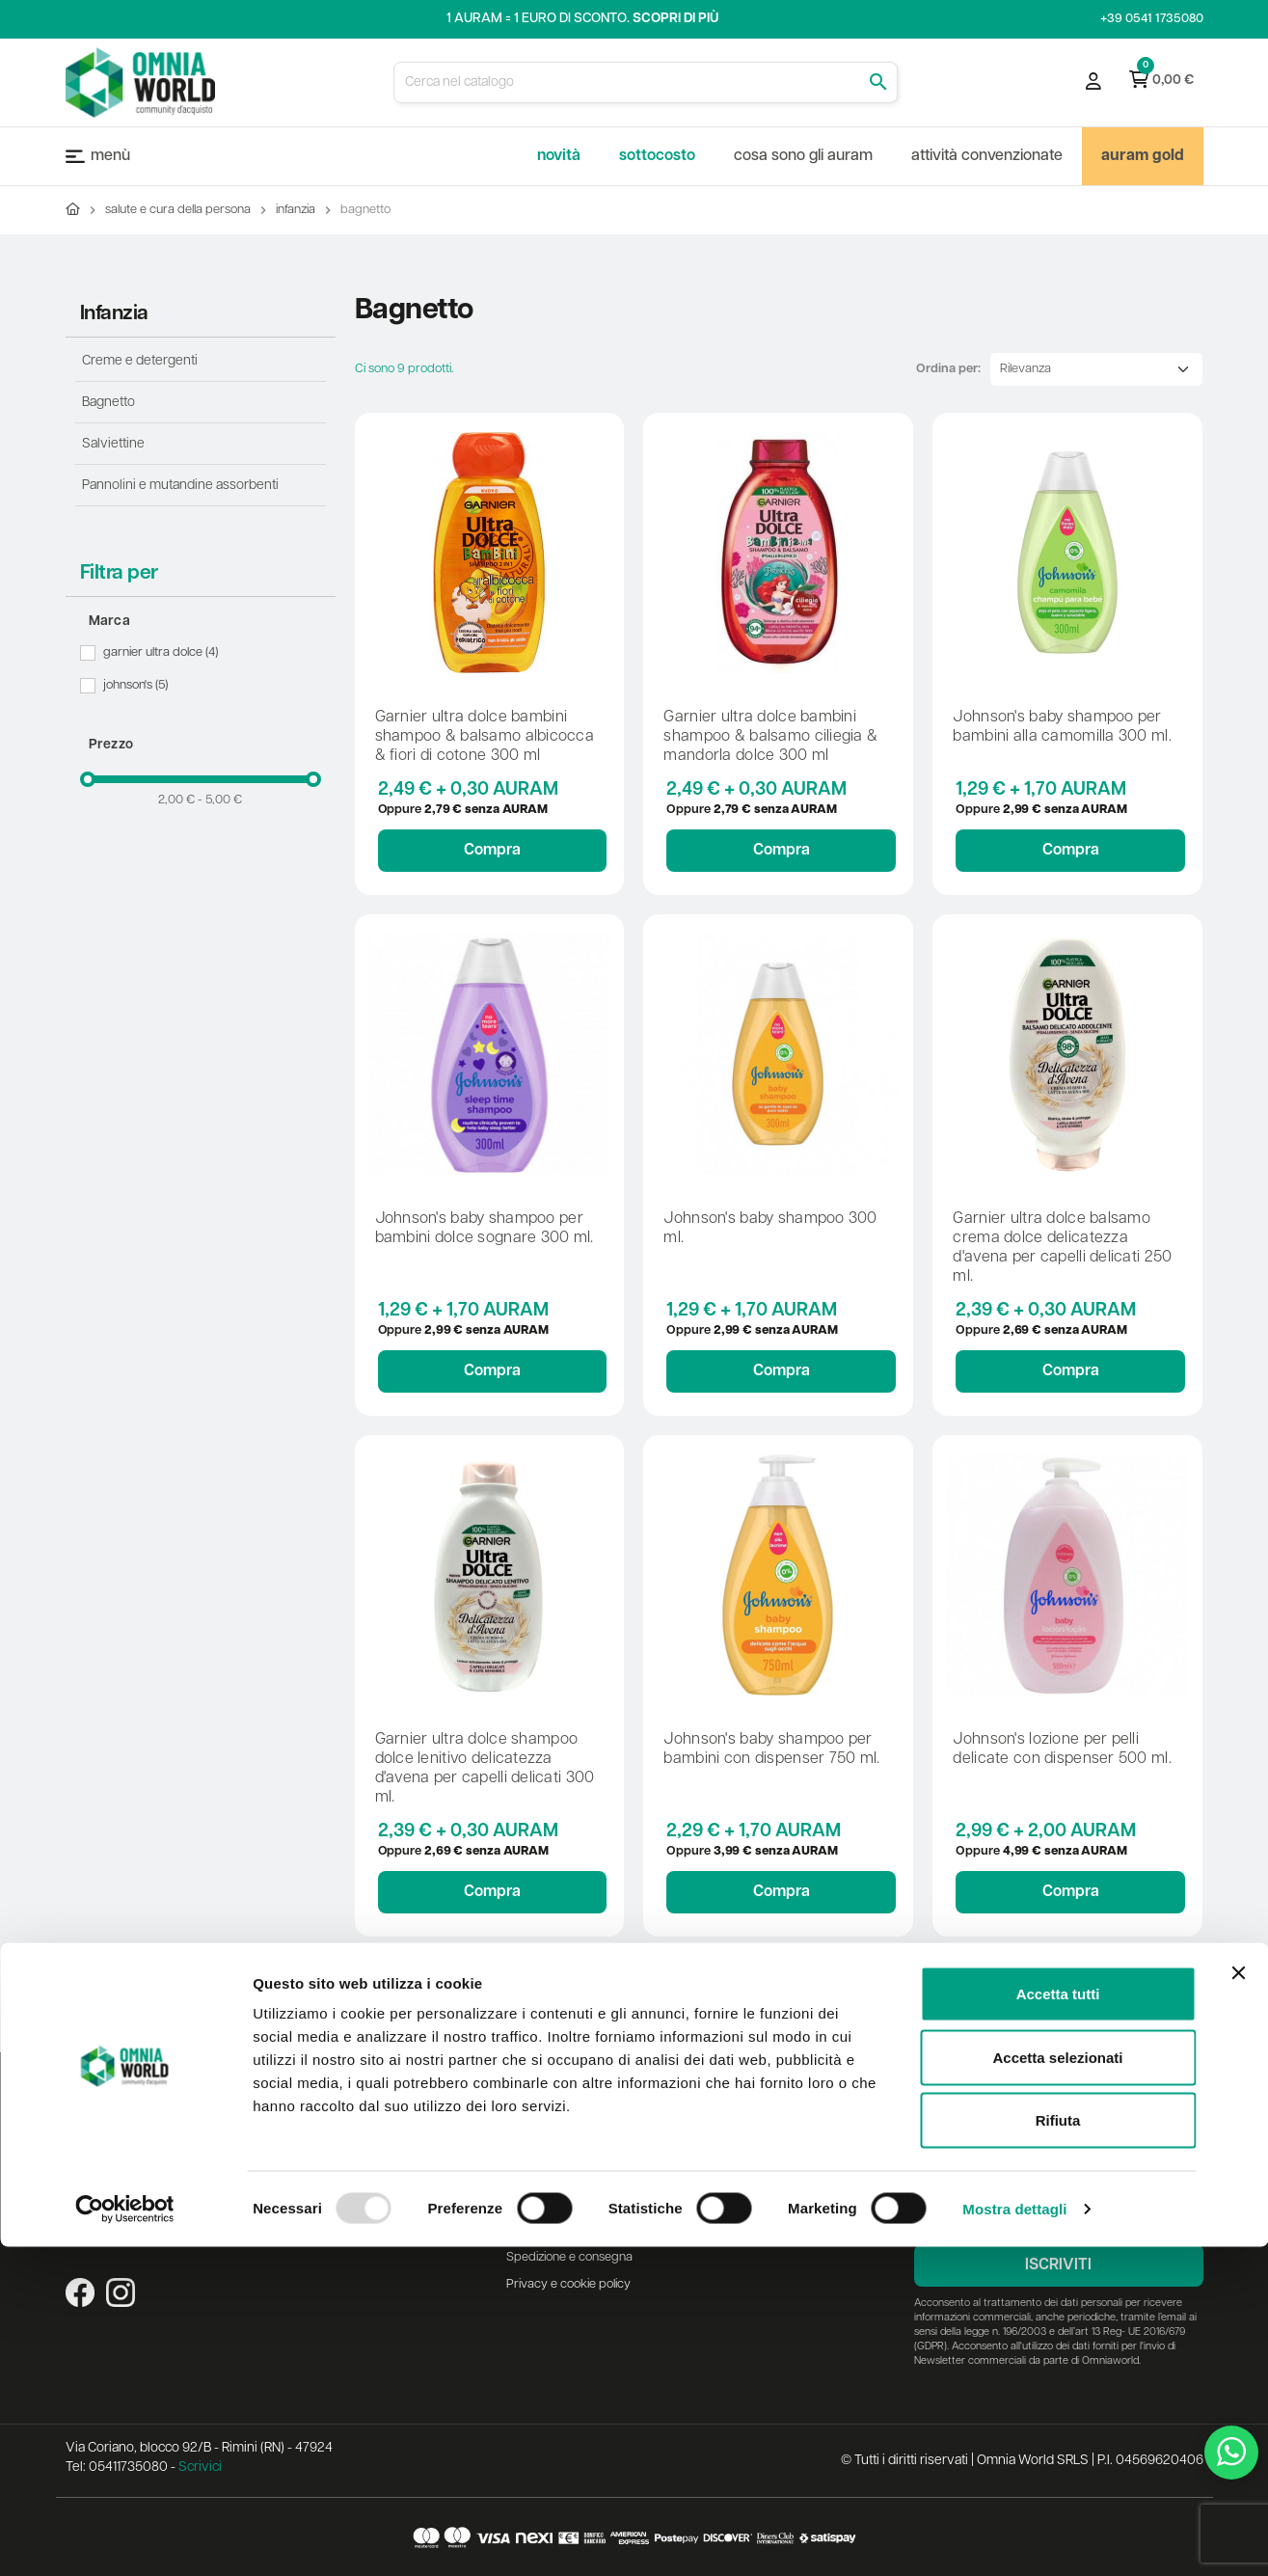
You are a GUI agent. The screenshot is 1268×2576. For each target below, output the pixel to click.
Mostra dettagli (1014, 2538)
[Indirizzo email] (1058, 2212)
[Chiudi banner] (1238, 2302)
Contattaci (392, 2203)
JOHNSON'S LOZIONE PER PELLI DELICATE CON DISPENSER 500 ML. (1062, 1749)
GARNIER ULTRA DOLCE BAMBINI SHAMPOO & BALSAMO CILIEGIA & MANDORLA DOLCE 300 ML (770, 737)
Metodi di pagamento (564, 2230)
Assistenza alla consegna (573, 2130)
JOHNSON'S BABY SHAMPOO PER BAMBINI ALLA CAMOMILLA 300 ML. (1062, 727)
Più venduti (394, 2176)
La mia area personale (744, 2130)
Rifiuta (1058, 2449)
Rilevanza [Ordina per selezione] (1025, 369)
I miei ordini (713, 2211)
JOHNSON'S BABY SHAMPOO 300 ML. (770, 1228)
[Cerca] (645, 82)
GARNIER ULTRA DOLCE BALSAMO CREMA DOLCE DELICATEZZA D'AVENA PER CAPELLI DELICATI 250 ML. (1062, 1248)
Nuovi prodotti (403, 2149)
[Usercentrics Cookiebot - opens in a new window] (124, 2538)
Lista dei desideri (729, 2184)
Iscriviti (1058, 2265)
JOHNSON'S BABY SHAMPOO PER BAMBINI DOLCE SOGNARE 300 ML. (484, 1228)
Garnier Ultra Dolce (162, 653)
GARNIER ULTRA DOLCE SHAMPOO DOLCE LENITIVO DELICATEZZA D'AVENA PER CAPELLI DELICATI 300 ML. (485, 1768)
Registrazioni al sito (734, 2157)
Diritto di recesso (551, 2203)
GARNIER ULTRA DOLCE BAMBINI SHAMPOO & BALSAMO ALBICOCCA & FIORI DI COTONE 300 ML (485, 737)
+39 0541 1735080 (1151, 19)
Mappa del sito (404, 2230)
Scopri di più (675, 19)
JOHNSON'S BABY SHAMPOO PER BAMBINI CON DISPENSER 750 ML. (771, 1749)
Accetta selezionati (1057, 2386)
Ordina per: (948, 369)
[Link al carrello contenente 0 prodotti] (1161, 82)
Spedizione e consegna (569, 2257)
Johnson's (137, 685)
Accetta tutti (1058, 2323)
